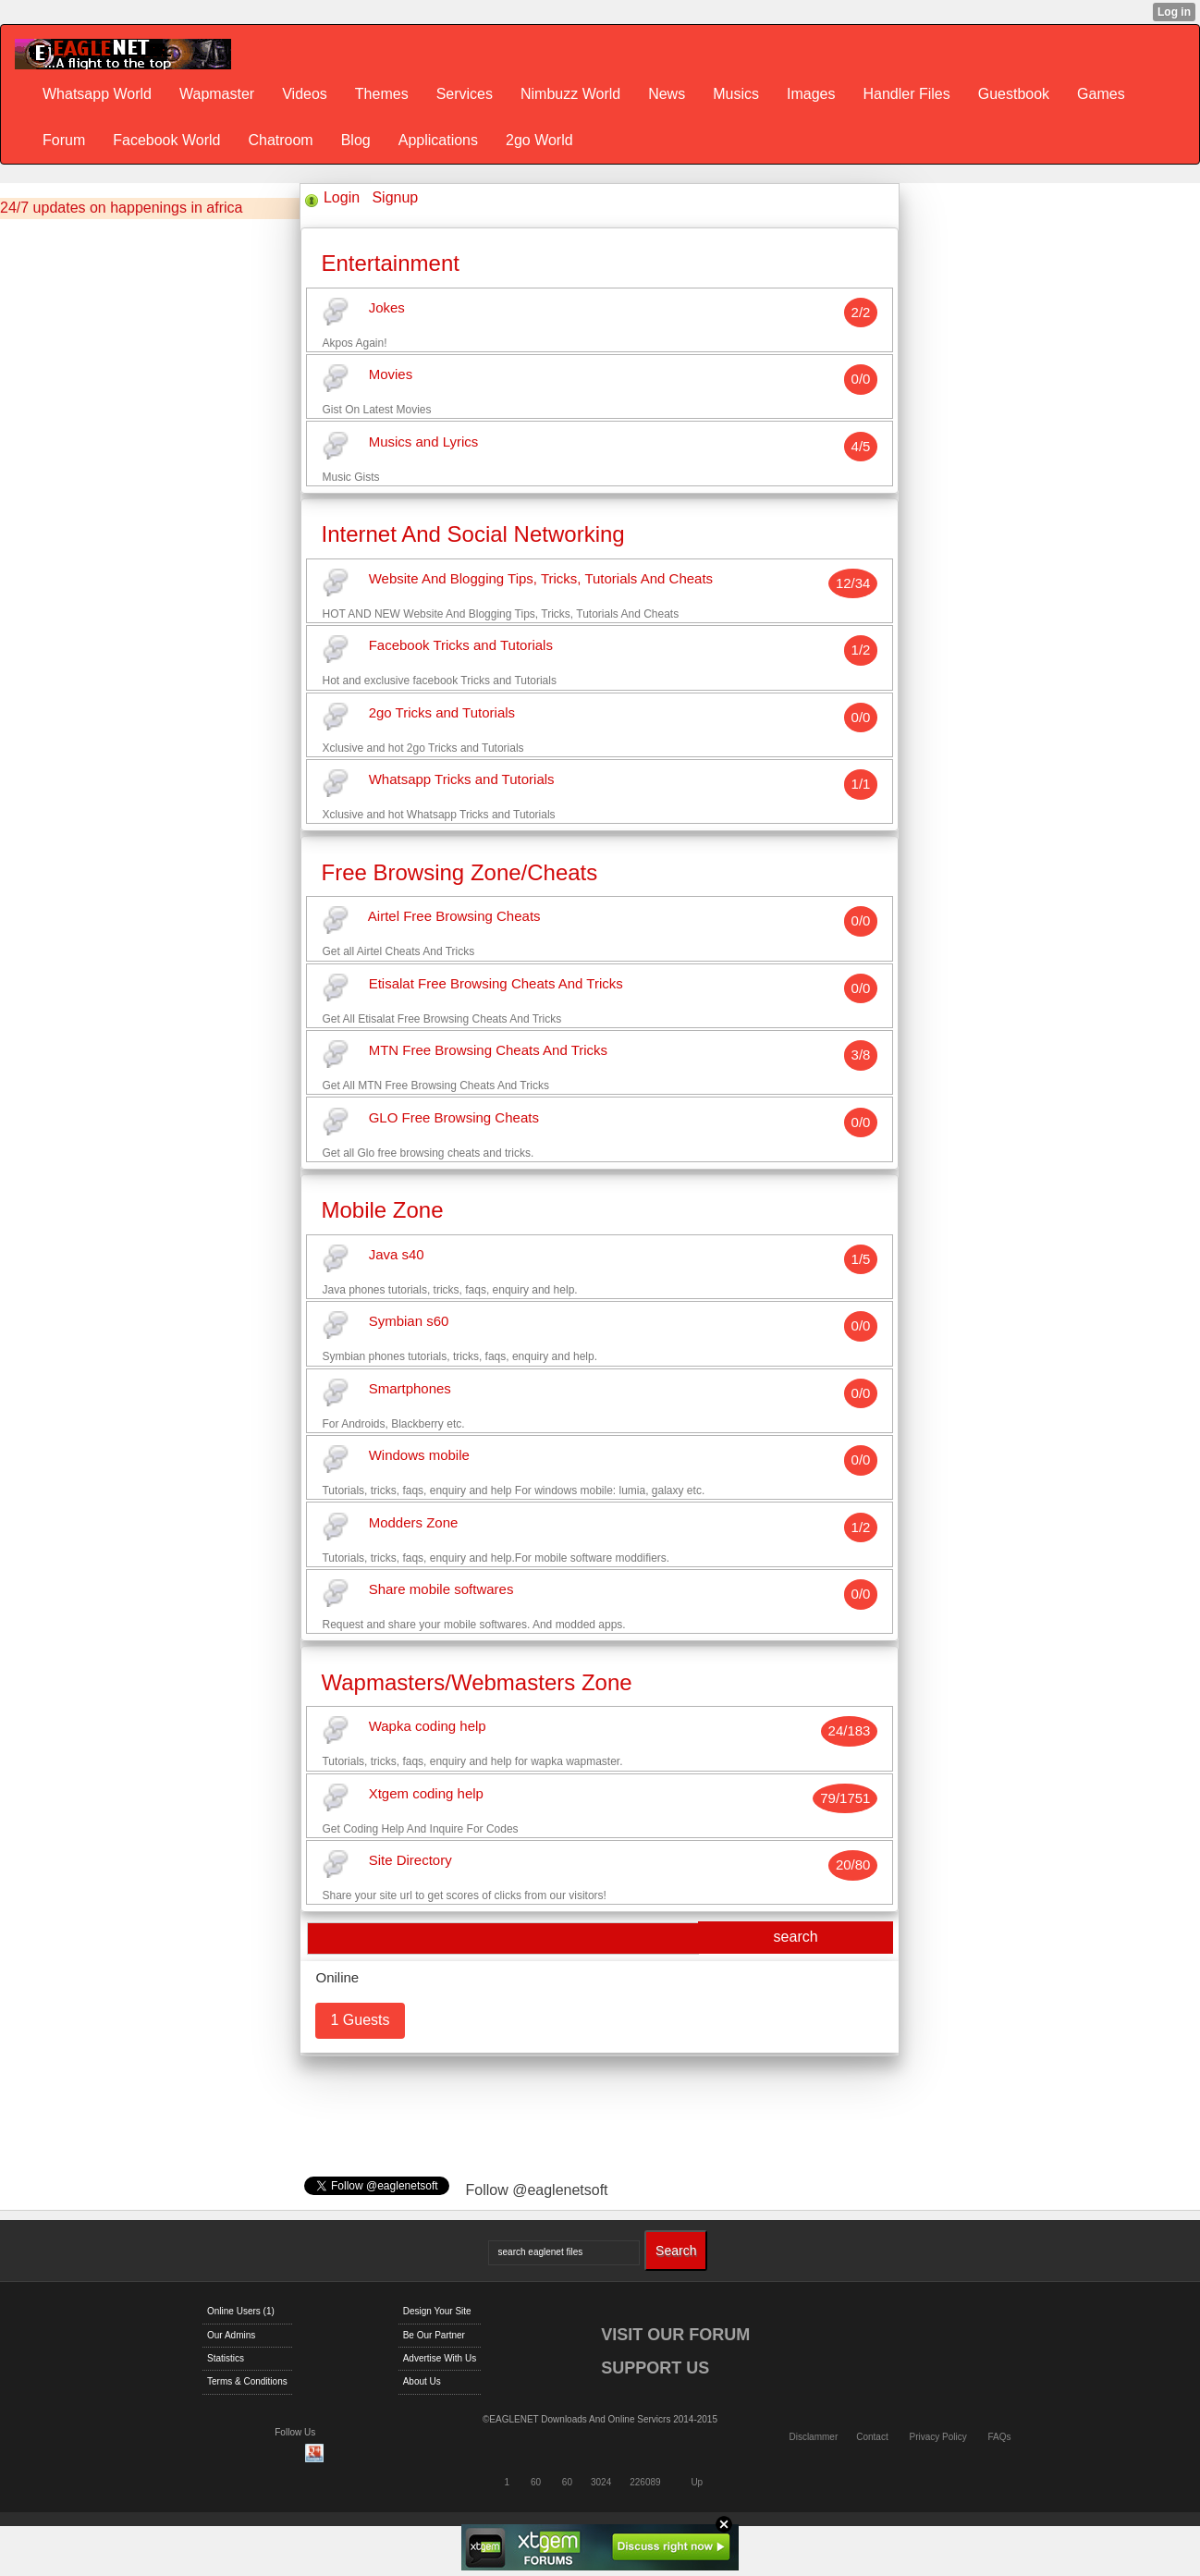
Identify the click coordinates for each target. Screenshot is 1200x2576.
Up (697, 2482)
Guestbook (1013, 94)
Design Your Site (437, 2311)
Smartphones (410, 1388)
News (666, 94)
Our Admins (231, 2335)
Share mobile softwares (441, 1590)
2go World (539, 140)
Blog (356, 140)
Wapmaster (216, 94)
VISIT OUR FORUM (675, 2334)
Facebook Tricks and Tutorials (461, 646)
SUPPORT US (655, 2368)
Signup (395, 197)
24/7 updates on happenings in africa (121, 207)
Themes (382, 94)
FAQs (999, 2437)
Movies (391, 375)
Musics (736, 94)
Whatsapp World (97, 94)
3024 (601, 2482)
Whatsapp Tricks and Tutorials (462, 780)
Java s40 (396, 1254)
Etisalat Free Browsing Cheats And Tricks (496, 983)
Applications (438, 140)
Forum (64, 140)
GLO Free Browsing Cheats (454, 1117)
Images (811, 94)
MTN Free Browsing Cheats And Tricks (488, 1051)
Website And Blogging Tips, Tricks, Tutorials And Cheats (541, 578)
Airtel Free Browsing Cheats (454, 917)
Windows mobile (419, 1456)
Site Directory (410, 1861)
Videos (304, 94)
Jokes (387, 307)
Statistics (225, 2358)
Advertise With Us (439, 2358)
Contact (872, 2437)
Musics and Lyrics (424, 441)
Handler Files (906, 94)
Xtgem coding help (426, 1793)
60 (536, 2482)
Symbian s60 (409, 1322)
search (796, 1936)
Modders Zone (414, 1522)
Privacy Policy (937, 2437)
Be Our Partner (434, 2335)
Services (464, 94)
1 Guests (359, 2020)
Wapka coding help (427, 1727)
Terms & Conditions (247, 2381)
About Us (422, 2381)
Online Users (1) (241, 2311)
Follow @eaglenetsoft (536, 2190)
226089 (645, 2482)
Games (1101, 94)
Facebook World (166, 140)
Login (342, 197)
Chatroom (280, 140)
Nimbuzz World (570, 94)
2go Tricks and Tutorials (442, 712)
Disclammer (813, 2437)
